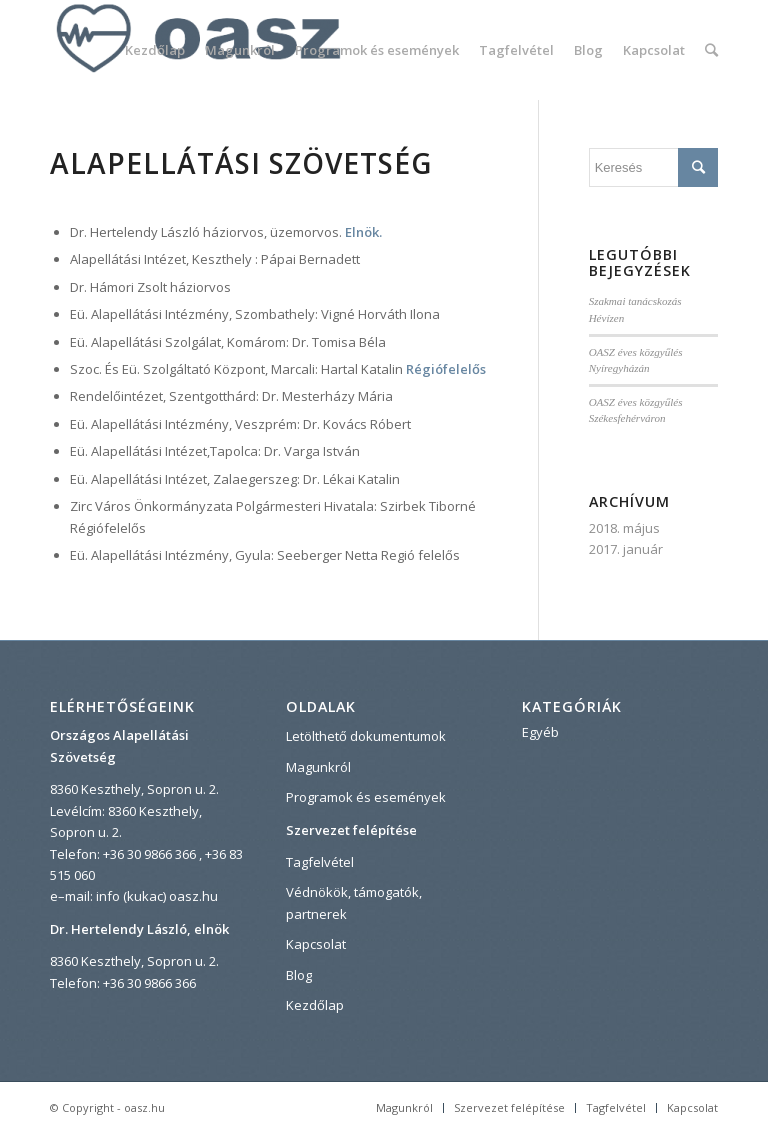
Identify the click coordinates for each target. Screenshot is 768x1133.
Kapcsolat (316, 944)
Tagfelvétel (320, 862)
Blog (299, 975)
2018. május (624, 528)
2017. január (626, 549)
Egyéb (540, 732)
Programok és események (366, 797)
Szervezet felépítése (351, 830)
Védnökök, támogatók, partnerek (354, 902)
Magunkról (318, 767)
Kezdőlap (315, 1005)
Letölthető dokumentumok (366, 736)
